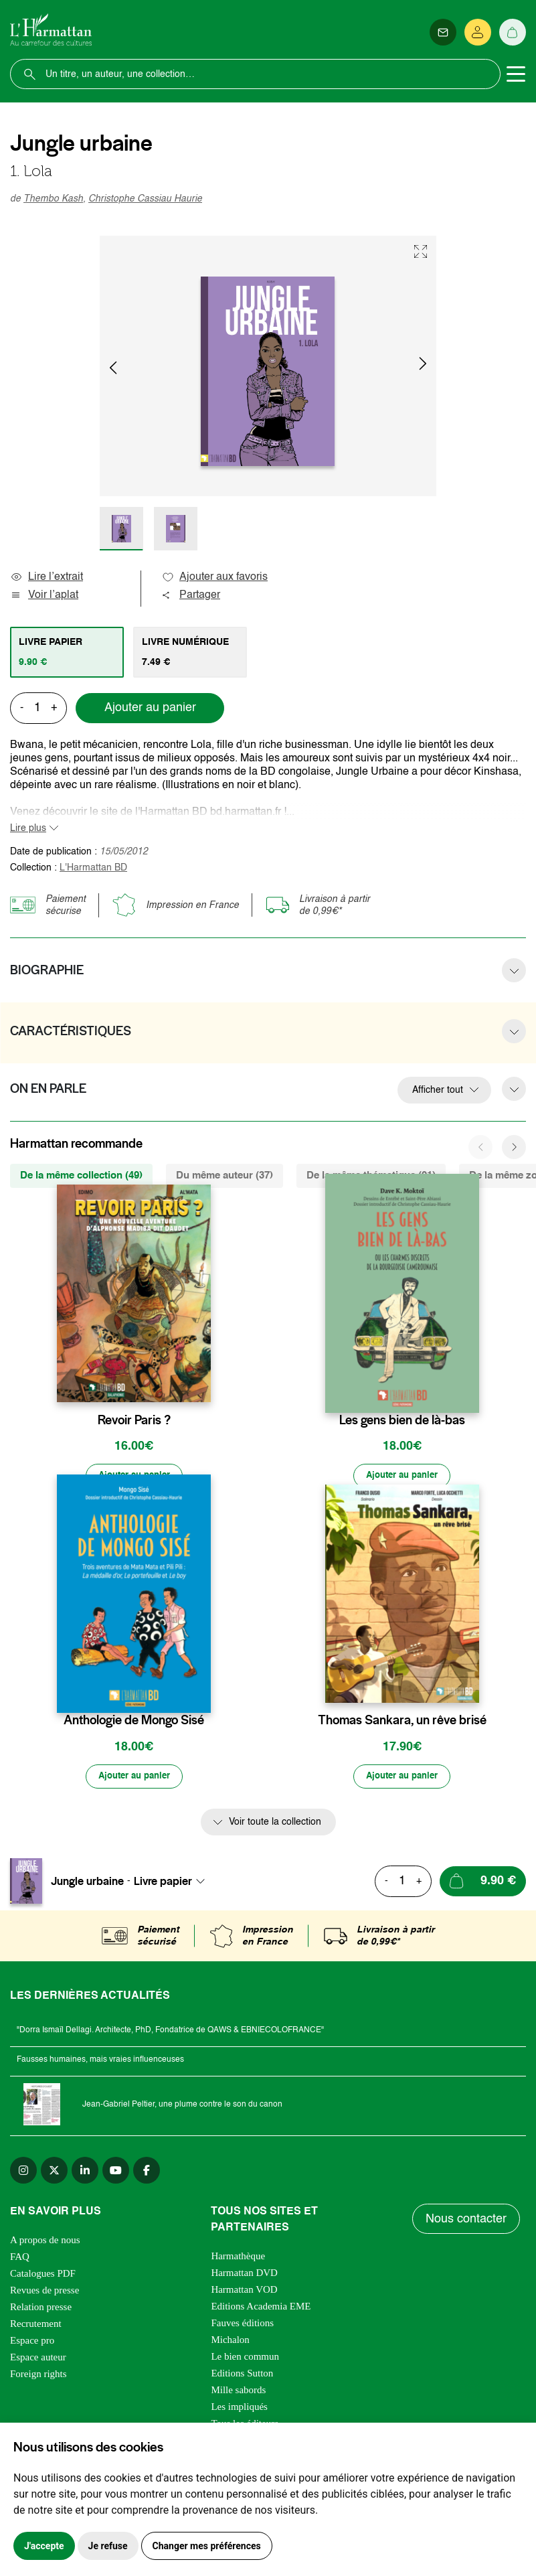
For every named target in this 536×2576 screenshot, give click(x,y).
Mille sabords (238, 2393)
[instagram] (23, 2173)
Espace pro (32, 2343)
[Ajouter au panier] (133, 1477)
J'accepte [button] (44, 2546)
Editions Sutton (242, 2376)
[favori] (202, 1393)
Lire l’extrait (46, 577)
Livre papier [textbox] (163, 1884)
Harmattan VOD (244, 2292)
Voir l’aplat (44, 595)
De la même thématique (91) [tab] (371, 1175)
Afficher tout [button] (437, 1090)
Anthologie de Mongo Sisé (134, 1722)
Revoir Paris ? (134, 1420)
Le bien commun (245, 2359)
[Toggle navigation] (516, 74)
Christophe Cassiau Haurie (145, 199)
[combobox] (173, 1884)
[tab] (67, 652)
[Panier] (512, 32)
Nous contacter (466, 2222)
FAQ (19, 2260)
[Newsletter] (443, 32)
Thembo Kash (53, 199)
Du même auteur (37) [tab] (224, 1175)
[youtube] (115, 2173)
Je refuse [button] (108, 2546)
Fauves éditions (242, 2326)
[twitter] (54, 2173)
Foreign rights (38, 2377)
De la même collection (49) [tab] (81, 1175)
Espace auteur (38, 2360)
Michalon (230, 2343)
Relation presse (41, 2310)
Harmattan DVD (244, 2276)
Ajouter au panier (150, 708)
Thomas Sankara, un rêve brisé (402, 1722)
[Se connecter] (477, 32)
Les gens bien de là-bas (402, 1420)
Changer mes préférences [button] (207, 2546)
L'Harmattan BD (93, 868)
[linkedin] (85, 2173)
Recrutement (36, 2327)
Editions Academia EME (260, 2309)
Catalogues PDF (43, 2276)
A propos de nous (45, 2243)
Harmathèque (238, 2259)
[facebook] (146, 2173)
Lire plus (28, 828)
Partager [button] (190, 595)
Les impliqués (239, 2410)
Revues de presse (44, 2293)
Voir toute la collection (275, 1825)
